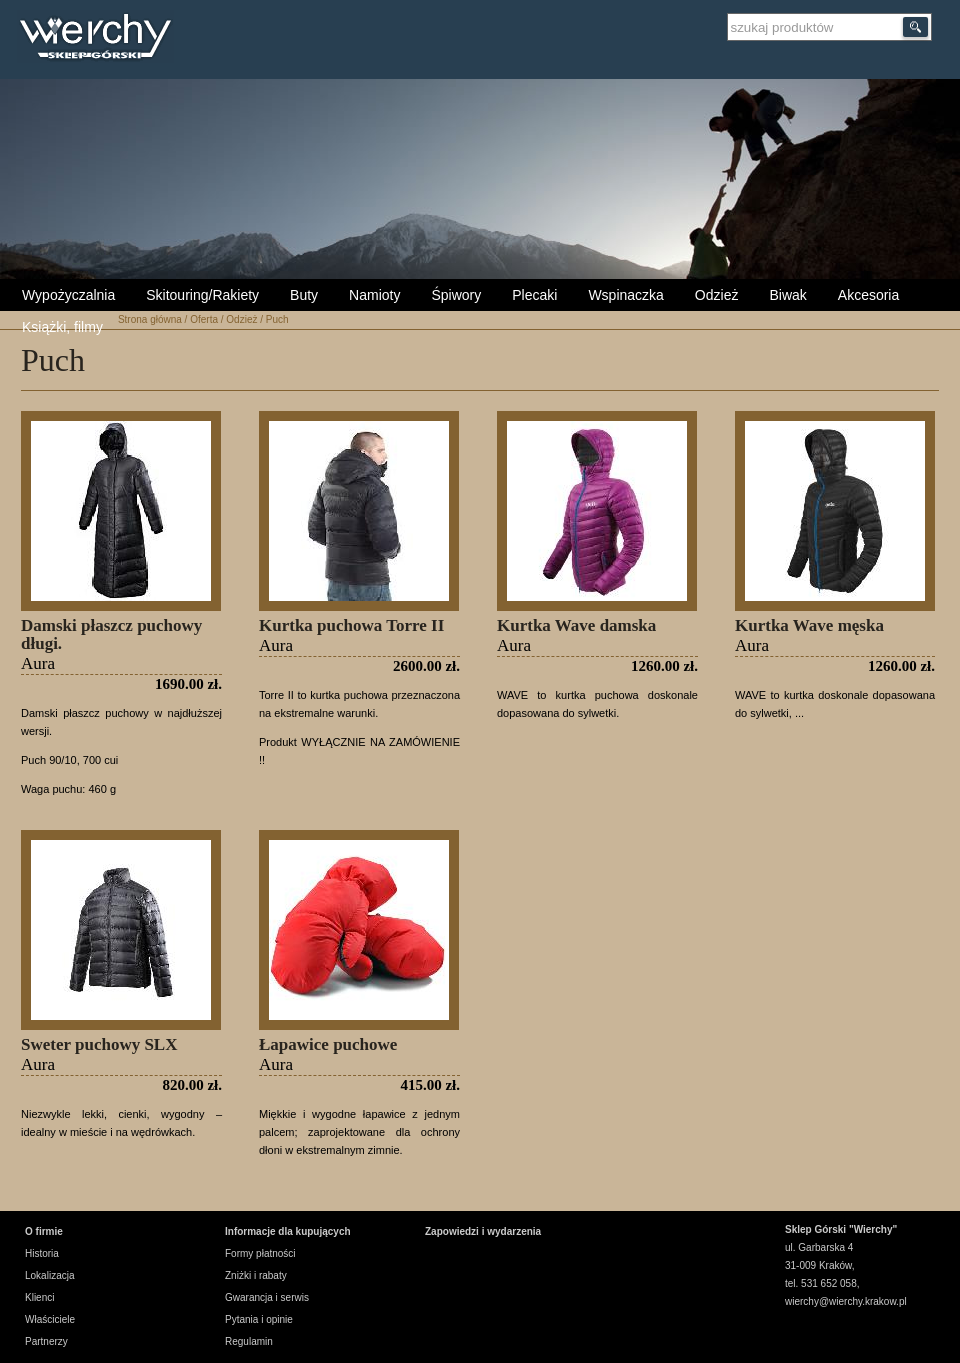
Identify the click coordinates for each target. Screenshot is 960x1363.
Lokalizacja (49, 1275)
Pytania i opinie (259, 1319)
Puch (277, 319)
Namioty (374, 295)
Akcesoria (868, 295)
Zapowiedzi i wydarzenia (483, 1231)
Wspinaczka (625, 295)
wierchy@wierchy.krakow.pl (846, 1301)
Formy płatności (260, 1253)
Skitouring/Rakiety (202, 295)
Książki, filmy (62, 327)
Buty (304, 295)
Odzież (717, 295)
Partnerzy (46, 1341)
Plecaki (534, 295)
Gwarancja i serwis (267, 1297)
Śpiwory (456, 295)
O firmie (44, 1231)
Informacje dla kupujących (288, 1231)
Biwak (787, 295)
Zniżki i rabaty (256, 1275)
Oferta (204, 319)
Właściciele (50, 1319)
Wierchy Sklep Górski (100, 39)
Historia (42, 1253)
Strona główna (150, 319)
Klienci (39, 1297)
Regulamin (249, 1341)
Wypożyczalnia (68, 295)
